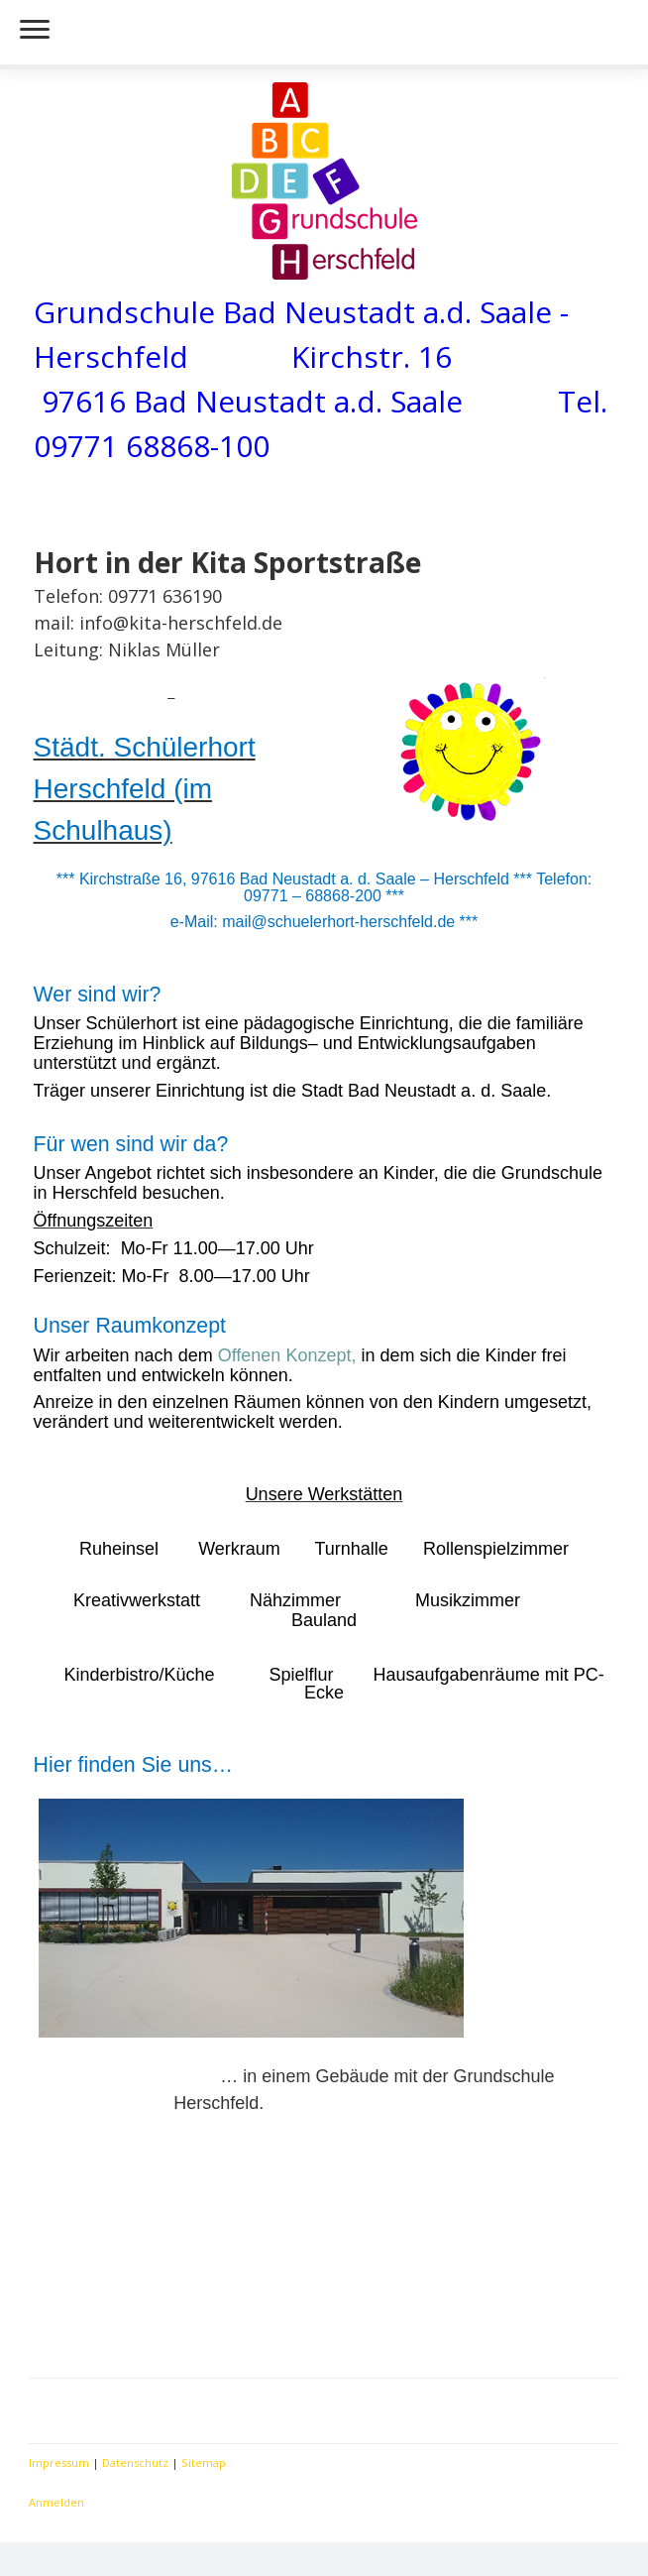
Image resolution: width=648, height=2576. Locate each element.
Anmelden (56, 2502)
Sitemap (203, 2462)
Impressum (59, 2462)
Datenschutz (135, 2462)
